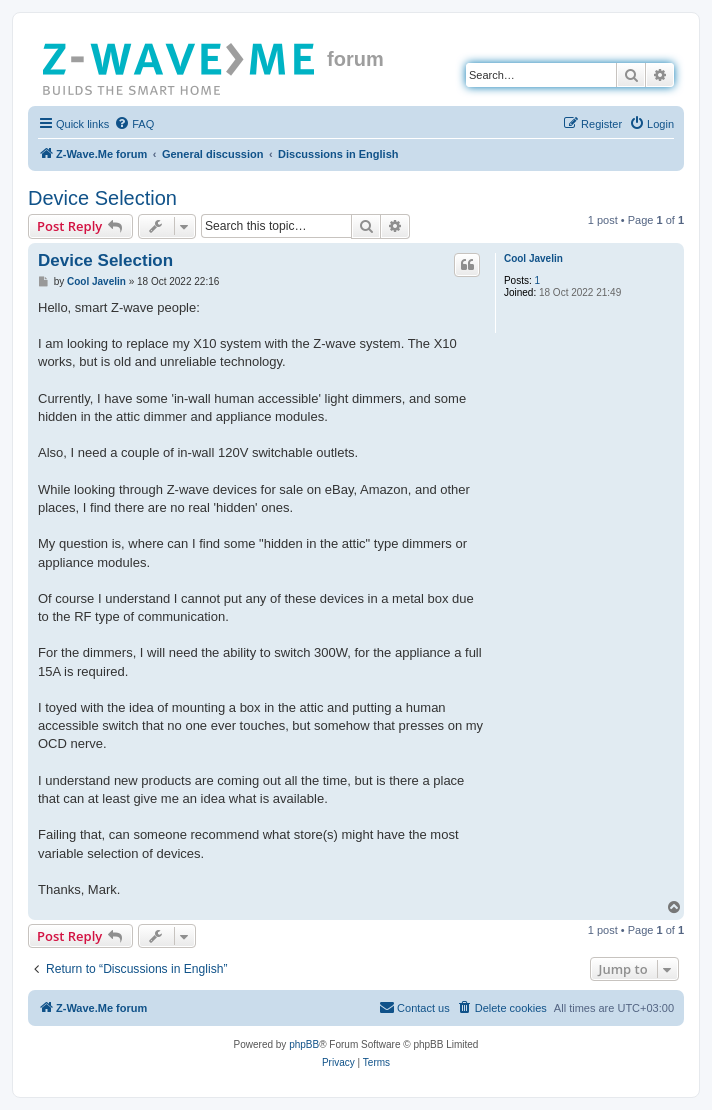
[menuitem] (134, 124)
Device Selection (102, 198)
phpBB (304, 1044)
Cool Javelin (533, 258)
